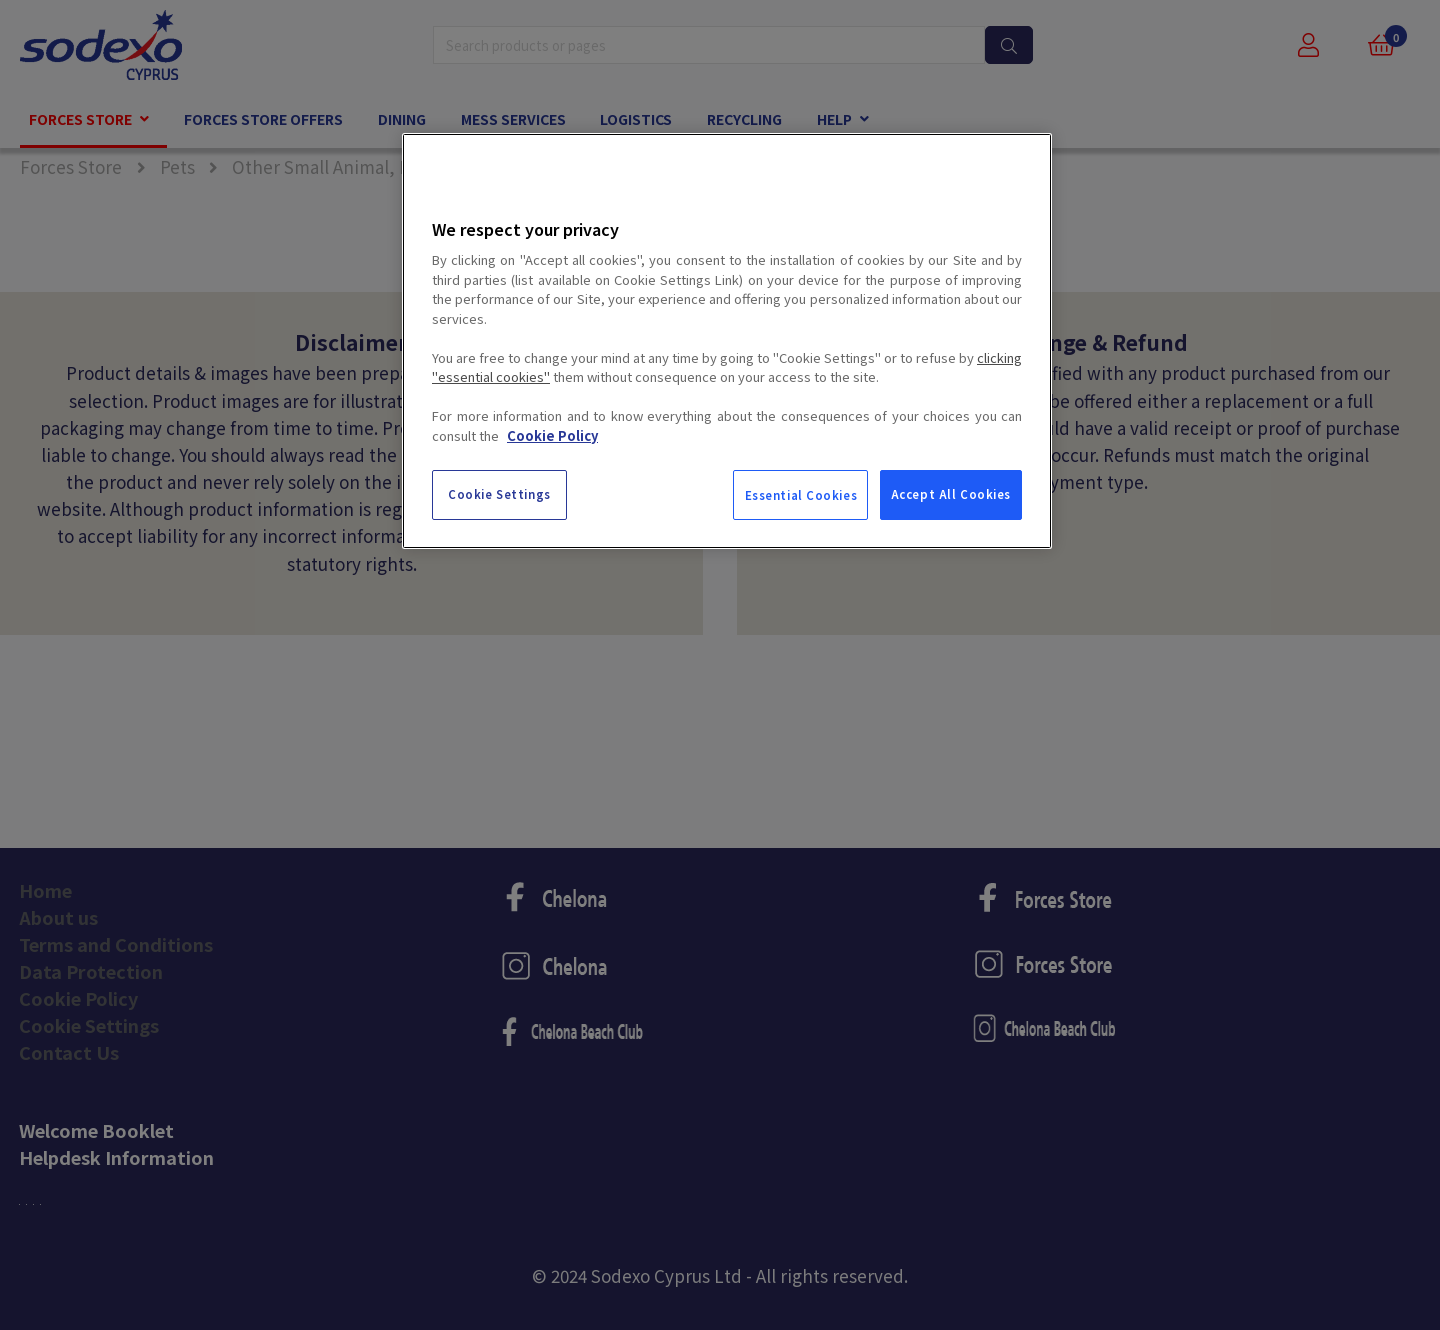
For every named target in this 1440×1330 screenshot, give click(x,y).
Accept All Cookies (951, 494)
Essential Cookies (801, 495)
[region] (727, 341)
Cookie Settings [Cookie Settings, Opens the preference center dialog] (499, 494)
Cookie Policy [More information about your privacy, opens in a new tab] (552, 435)
